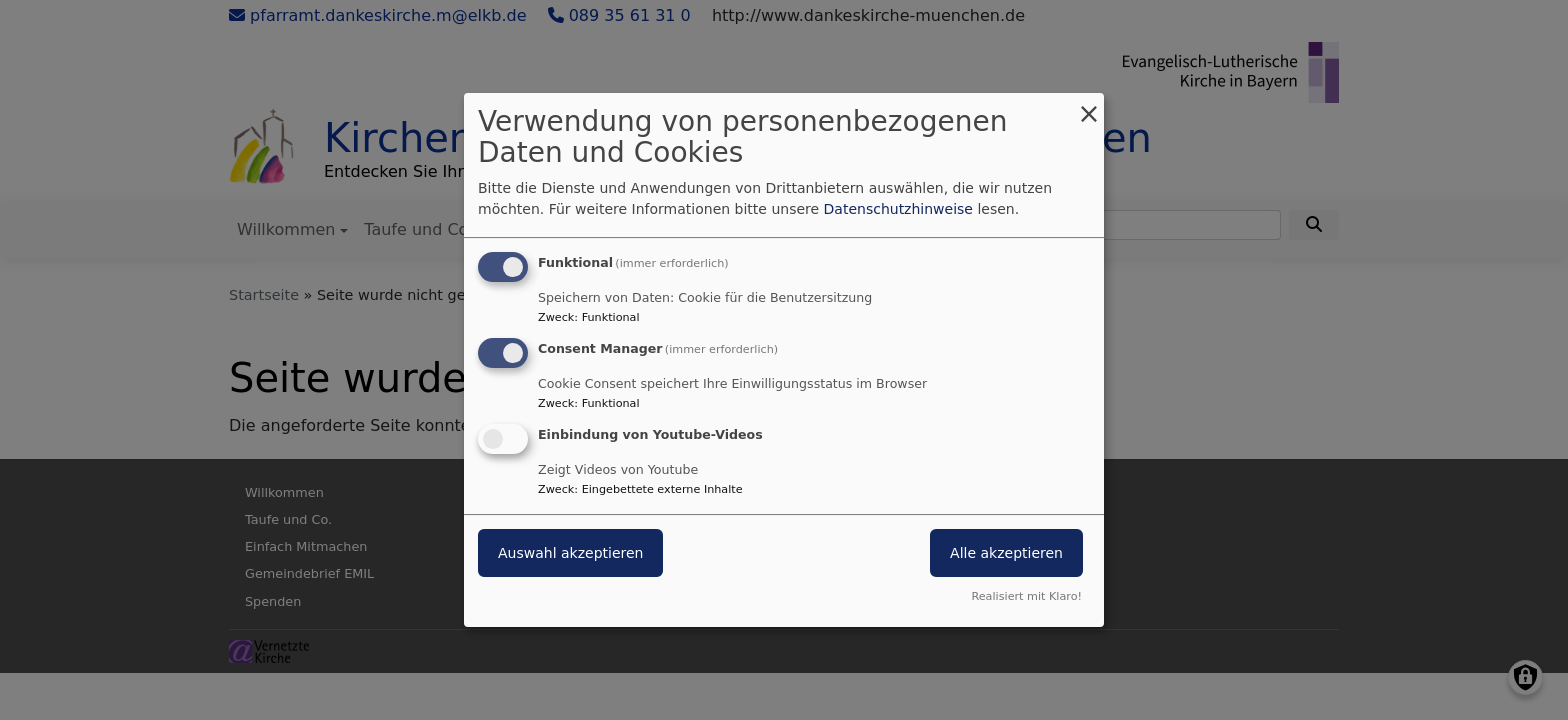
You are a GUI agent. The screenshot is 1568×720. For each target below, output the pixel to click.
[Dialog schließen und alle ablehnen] (1089, 105)
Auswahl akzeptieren (570, 553)
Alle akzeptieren (1006, 553)
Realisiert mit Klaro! (1026, 596)
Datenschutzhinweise (898, 209)
